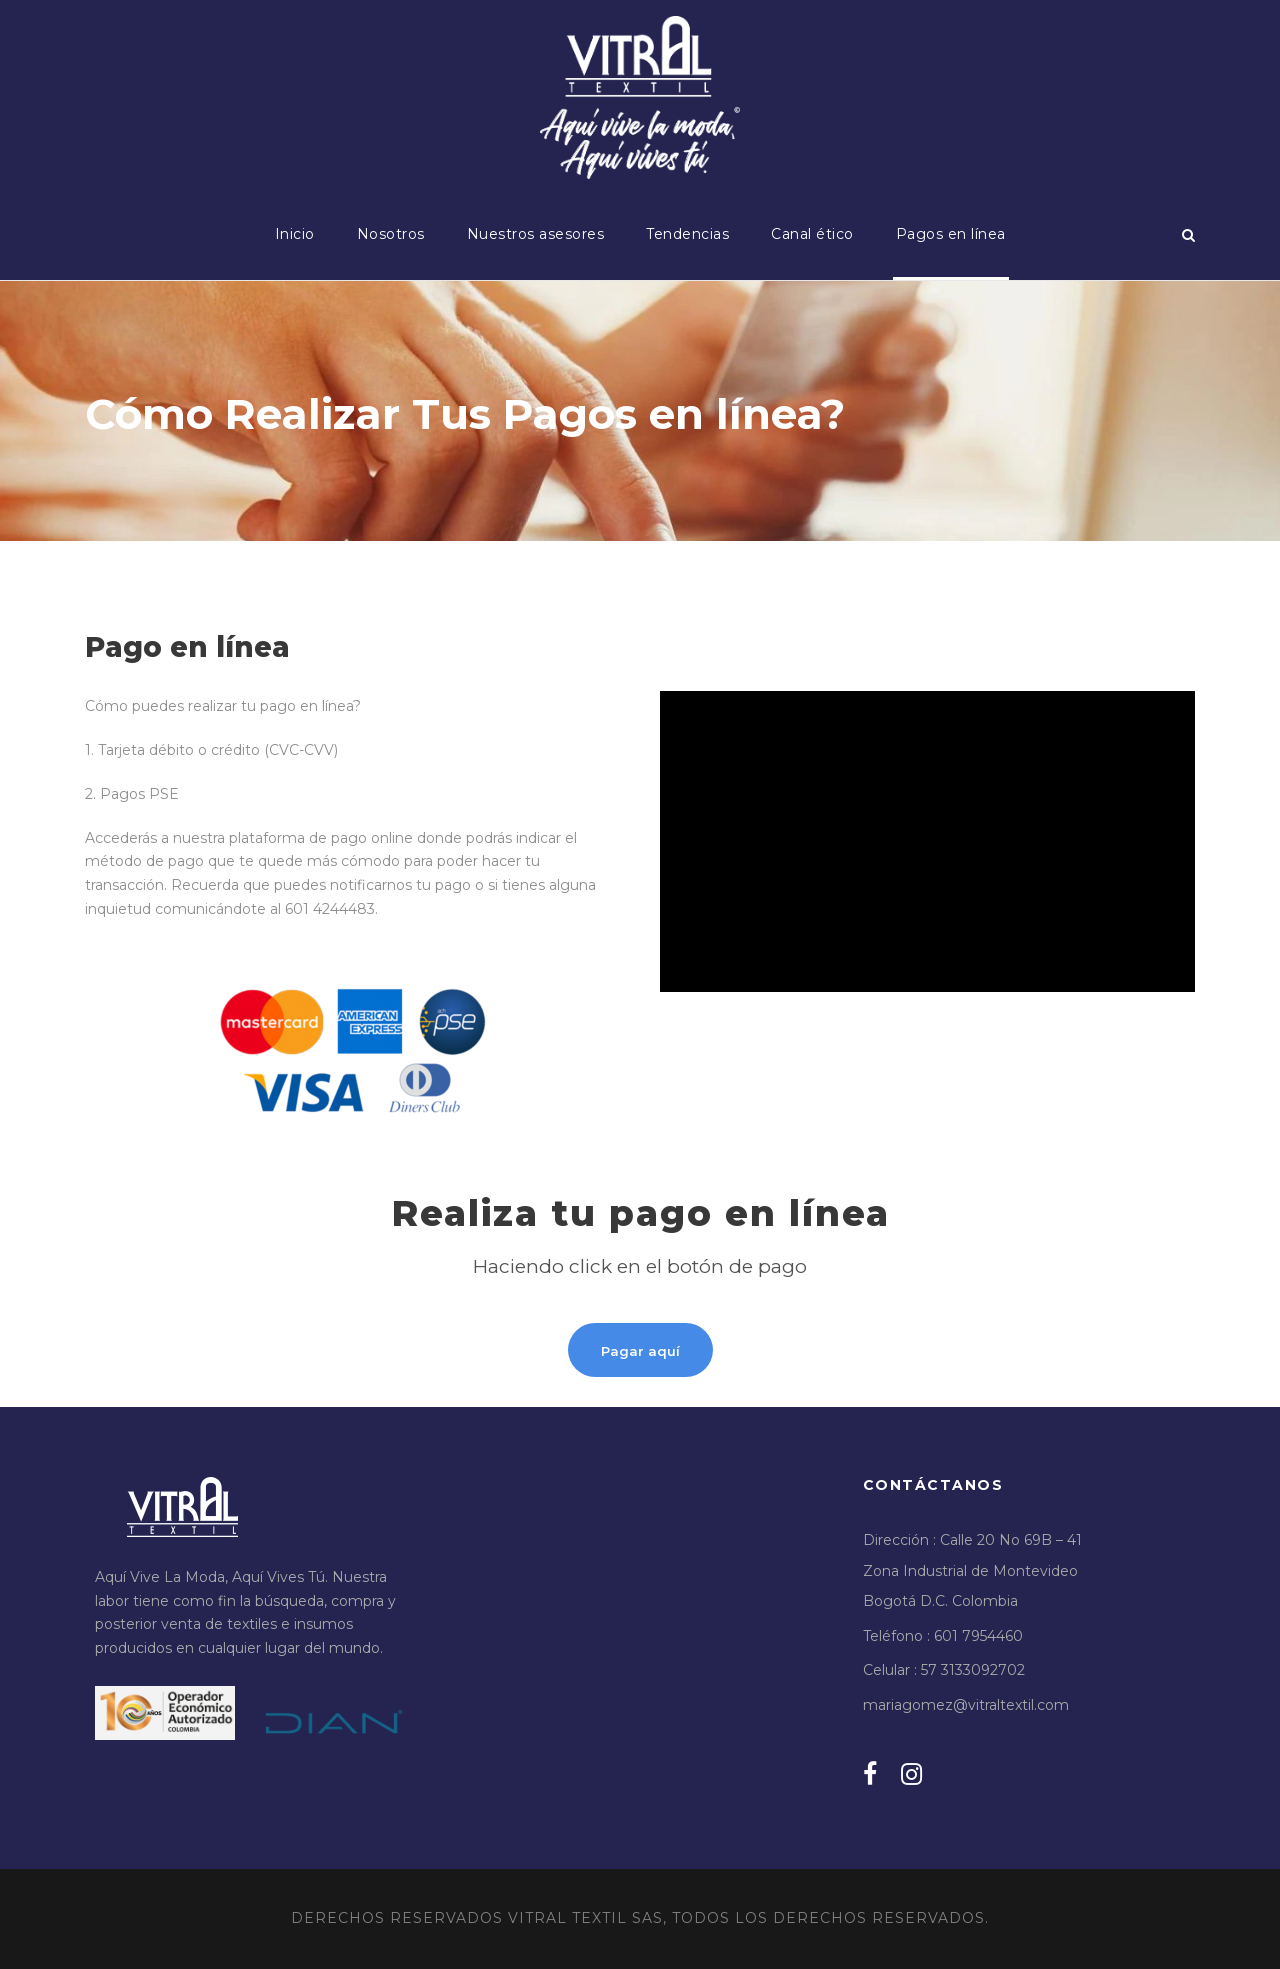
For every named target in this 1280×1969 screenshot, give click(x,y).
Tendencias (687, 234)
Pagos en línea (951, 234)
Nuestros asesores (536, 234)
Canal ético (812, 234)
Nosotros (391, 234)
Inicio (295, 234)
